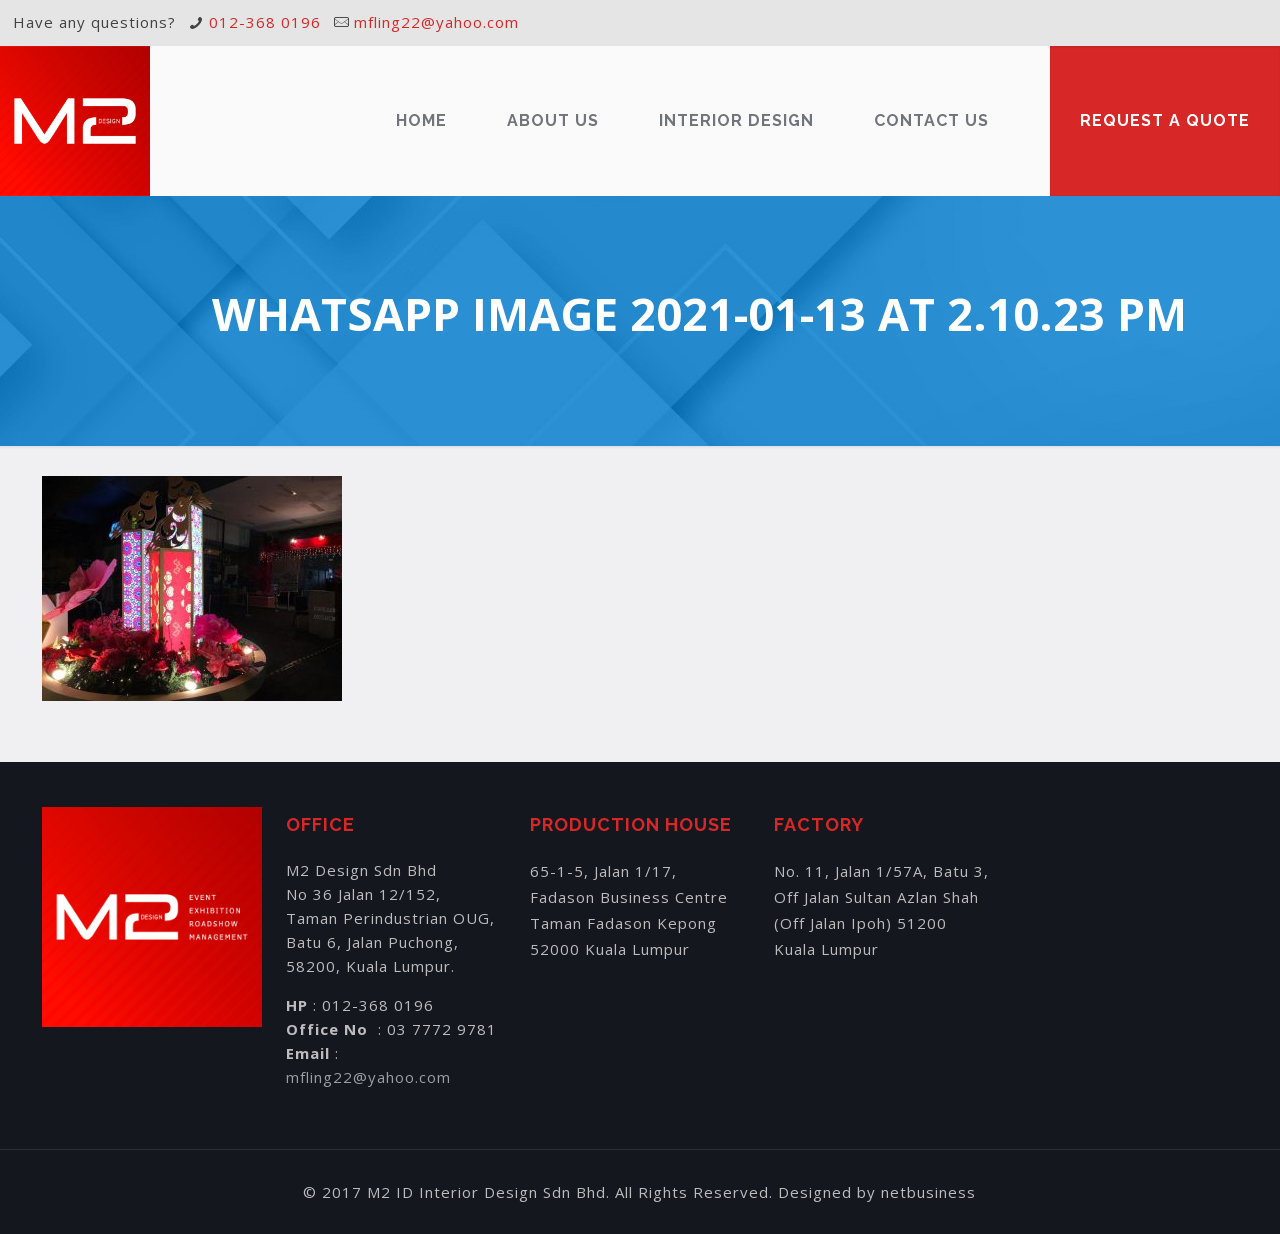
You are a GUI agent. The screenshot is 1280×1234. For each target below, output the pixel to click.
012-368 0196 (265, 22)
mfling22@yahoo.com (436, 22)
